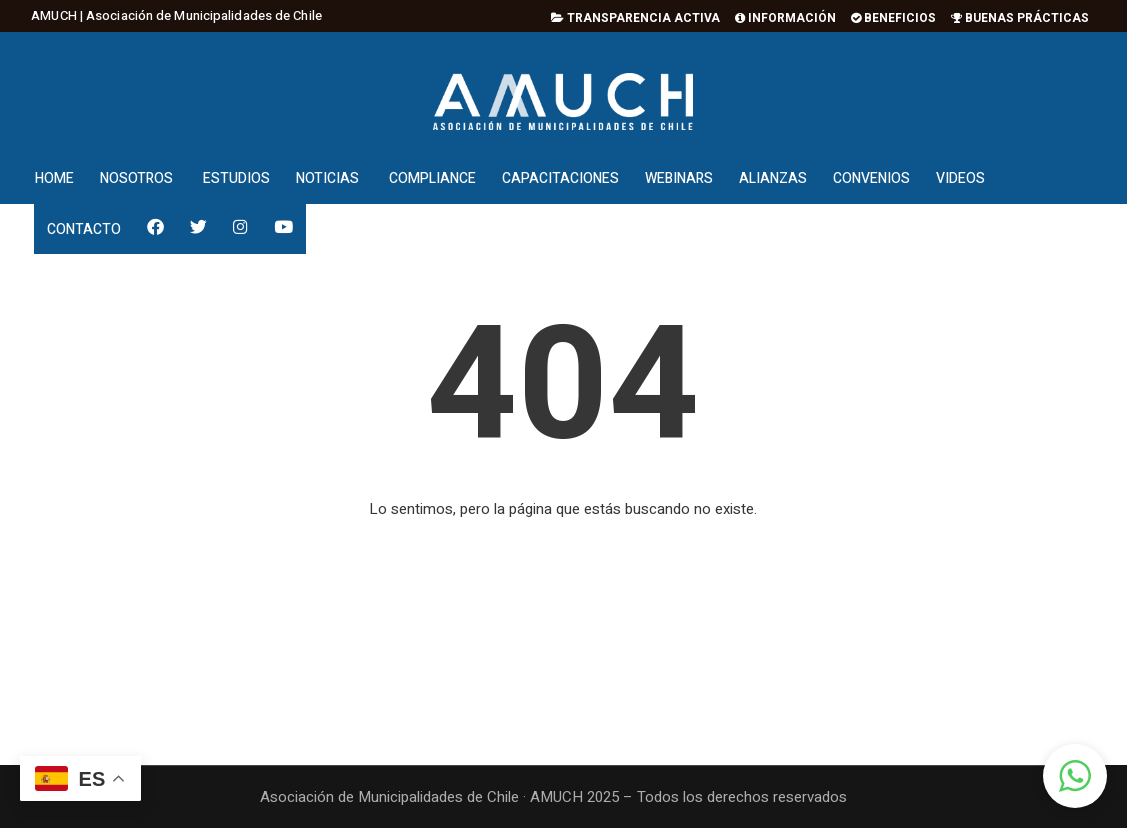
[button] (1075, 776)
